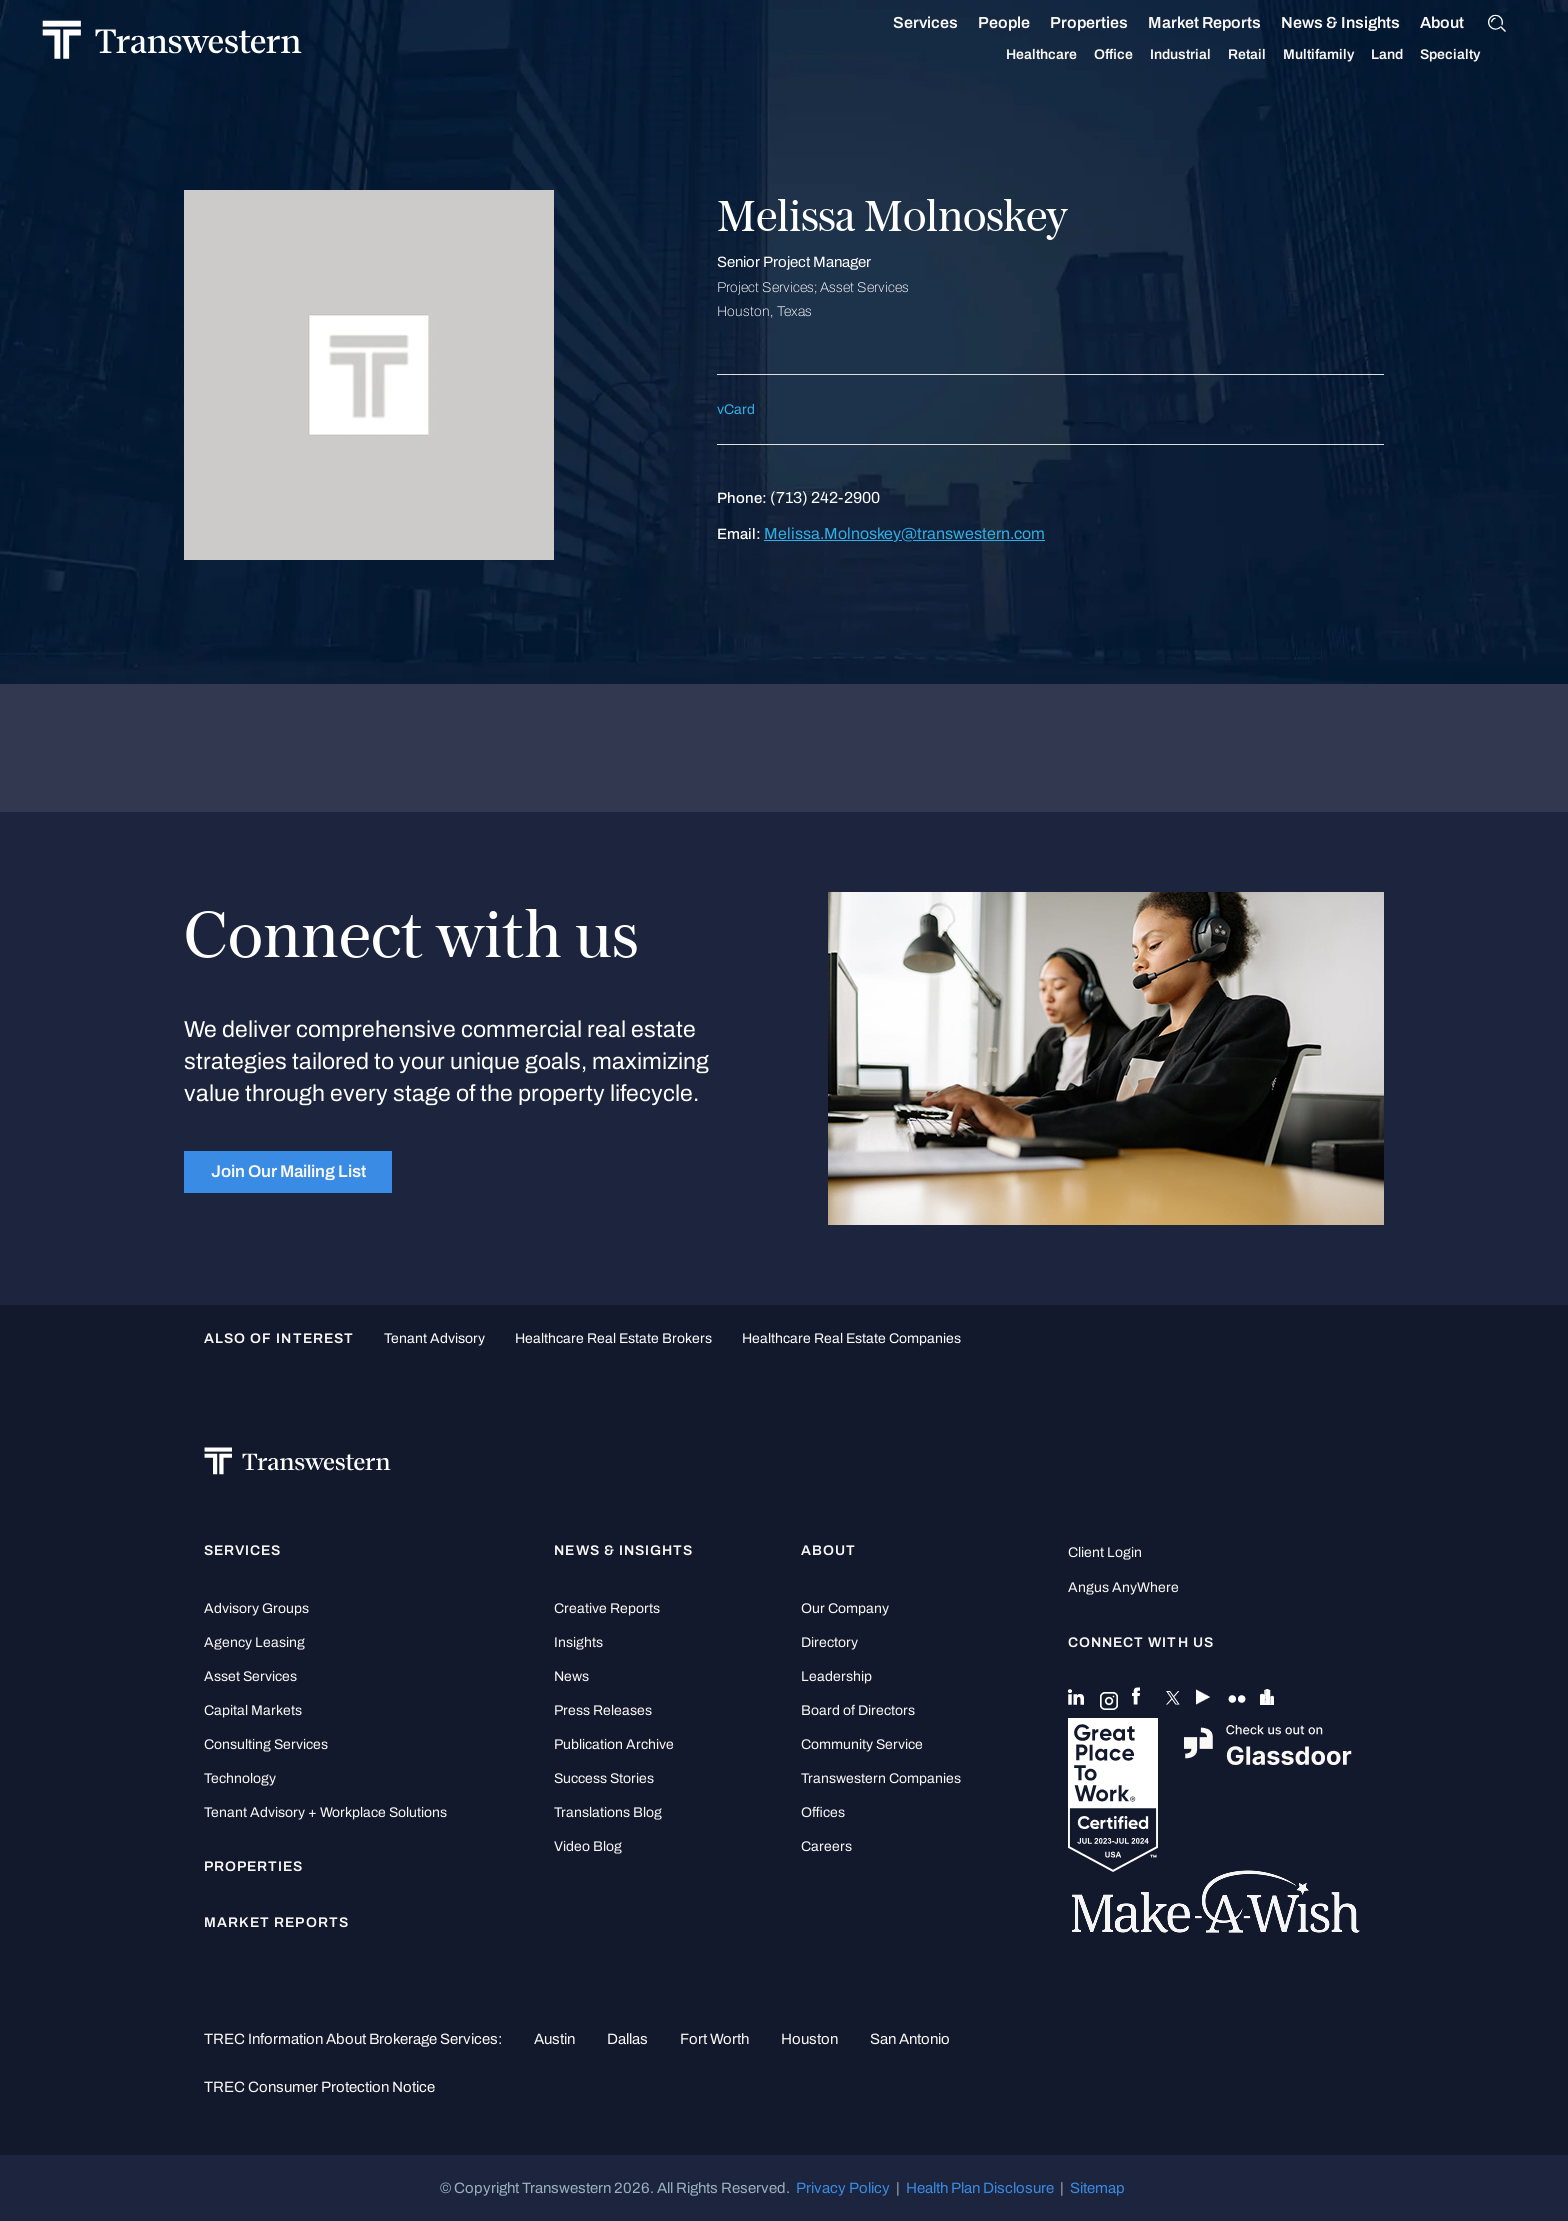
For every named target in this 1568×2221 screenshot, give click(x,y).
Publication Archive (614, 1744)
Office (1091, 55)
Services (903, 23)
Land (1365, 54)
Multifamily (1296, 55)
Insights (578, 1642)
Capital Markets (253, 1710)
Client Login (1105, 1552)
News (571, 1676)
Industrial (1158, 55)
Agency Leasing (254, 1642)
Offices (823, 1812)
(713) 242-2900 (825, 497)
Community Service (862, 1744)
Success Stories (604, 1778)
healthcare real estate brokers (613, 1338)
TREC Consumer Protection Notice (319, 2087)
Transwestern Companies (881, 1778)
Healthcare (1019, 55)
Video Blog (588, 1846)
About (1420, 23)
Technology (240, 1778)
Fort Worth (714, 2039)
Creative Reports (607, 1608)
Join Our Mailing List (288, 1171)
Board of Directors (858, 1710)
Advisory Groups (256, 1608)
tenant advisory (434, 1338)
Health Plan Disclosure (980, 2188)
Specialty (1428, 55)
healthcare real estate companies (851, 1338)
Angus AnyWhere (1123, 1587)
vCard (736, 409)
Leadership (836, 1676)
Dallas (627, 2039)
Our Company (845, 1608)
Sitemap (1097, 2188)
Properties (1067, 22)
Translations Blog (608, 1812)
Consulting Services (266, 1744)
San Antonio (910, 2039)
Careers (826, 1846)
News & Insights (1318, 23)
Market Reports (1182, 22)
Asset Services (250, 1676)
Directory (829, 1642)
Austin (554, 2039)
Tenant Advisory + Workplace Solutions (325, 1812)
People (982, 22)
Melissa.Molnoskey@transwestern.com (904, 533)
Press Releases (603, 1710)
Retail (1225, 55)
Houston (809, 2039)
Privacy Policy (843, 2188)
